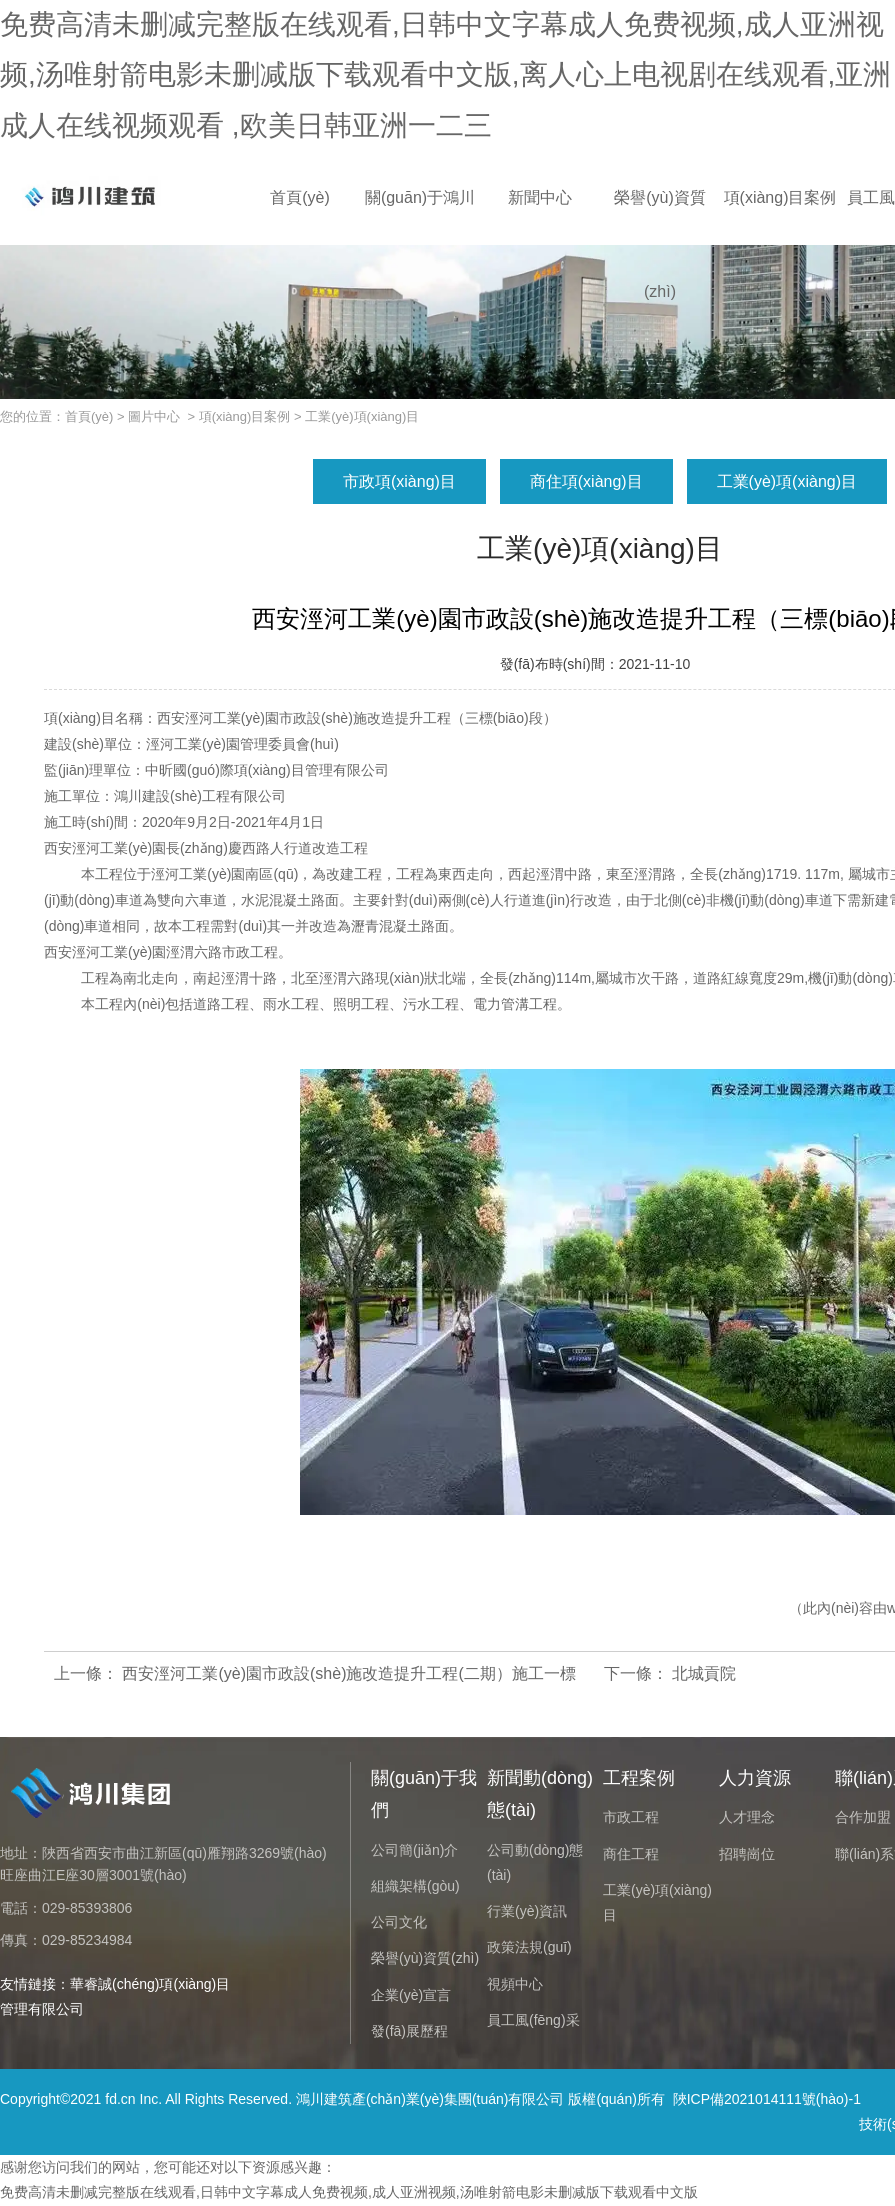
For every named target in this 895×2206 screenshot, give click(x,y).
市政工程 (631, 1817)
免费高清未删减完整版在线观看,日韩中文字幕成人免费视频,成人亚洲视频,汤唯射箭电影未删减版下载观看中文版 (349, 2192)
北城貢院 (702, 1673)
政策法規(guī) (529, 1947)
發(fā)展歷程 (409, 2031)
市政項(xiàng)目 (399, 481)
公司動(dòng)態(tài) (535, 1862)
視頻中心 (515, 1984)
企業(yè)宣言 (411, 1995)
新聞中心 (540, 197)
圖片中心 (154, 416)
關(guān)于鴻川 (420, 197)
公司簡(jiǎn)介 (414, 1850)
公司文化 (399, 1922)
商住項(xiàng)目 (586, 481)
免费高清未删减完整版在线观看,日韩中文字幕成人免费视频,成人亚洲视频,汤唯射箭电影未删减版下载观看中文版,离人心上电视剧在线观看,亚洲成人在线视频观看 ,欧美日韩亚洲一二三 (445, 75)
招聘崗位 (747, 1854)
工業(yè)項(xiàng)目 (787, 481)
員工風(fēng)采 (533, 2020)
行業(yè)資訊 (527, 1911)
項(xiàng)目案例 (780, 197)
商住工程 (631, 1854)
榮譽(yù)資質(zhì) (660, 217)
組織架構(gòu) (415, 1886)
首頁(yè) (300, 197)
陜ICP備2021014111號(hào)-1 (767, 2099)
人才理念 (747, 1817)
